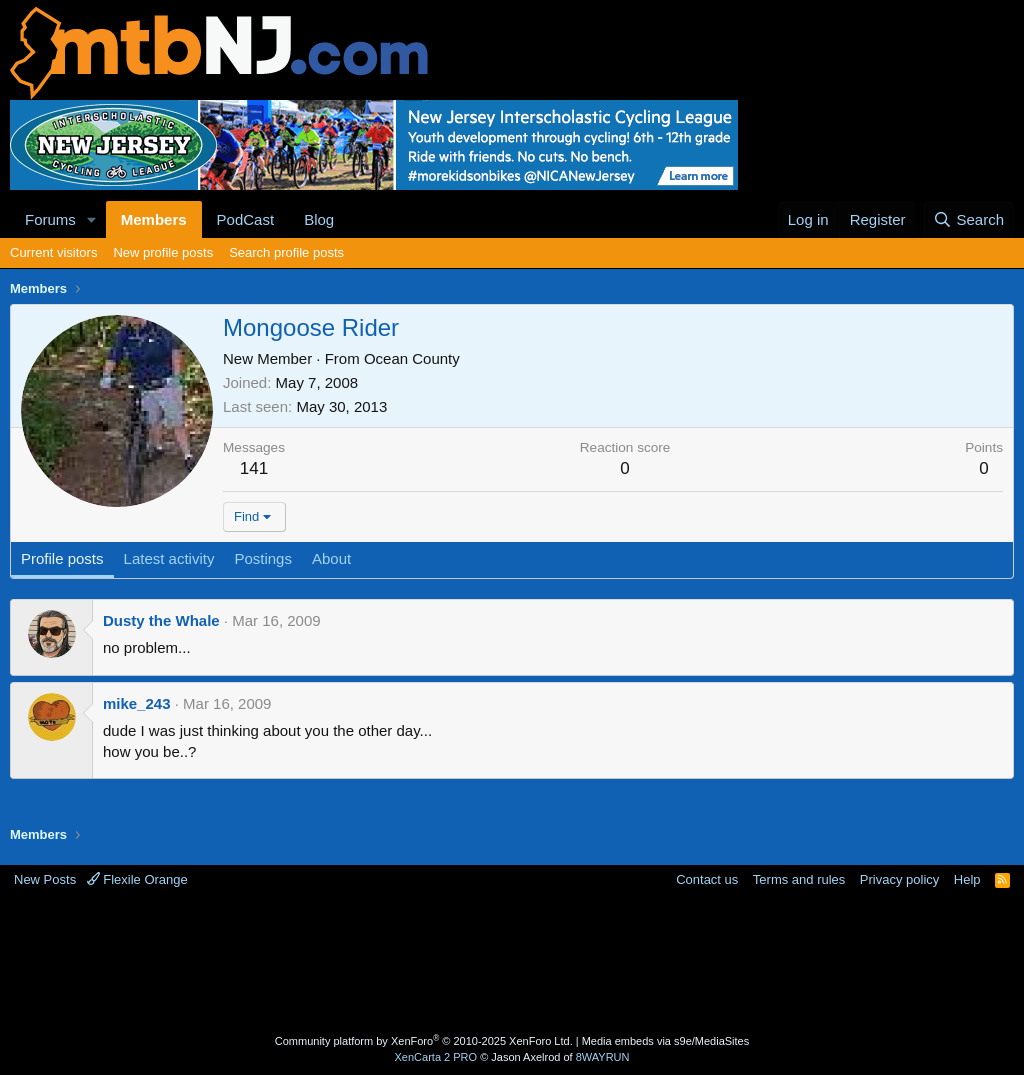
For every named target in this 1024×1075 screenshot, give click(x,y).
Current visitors (53, 252)
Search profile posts (286, 252)
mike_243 (137, 703)
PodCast (246, 219)
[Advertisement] (512, 964)
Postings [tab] (263, 558)
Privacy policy (899, 879)
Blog (319, 219)
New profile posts (163, 252)
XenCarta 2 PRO (436, 1057)
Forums (50, 219)
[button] (92, 219)
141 (254, 468)
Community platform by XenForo (424, 1041)
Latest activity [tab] (169, 558)
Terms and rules (799, 879)
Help (967, 879)
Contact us (707, 879)
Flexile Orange (137, 879)
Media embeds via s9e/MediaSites (666, 1041)
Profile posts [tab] (62, 558)
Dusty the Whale (161, 620)
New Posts (45, 879)
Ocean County (412, 358)
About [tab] (331, 558)
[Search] (968, 219)
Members (154, 219)
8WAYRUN (603, 1057)
